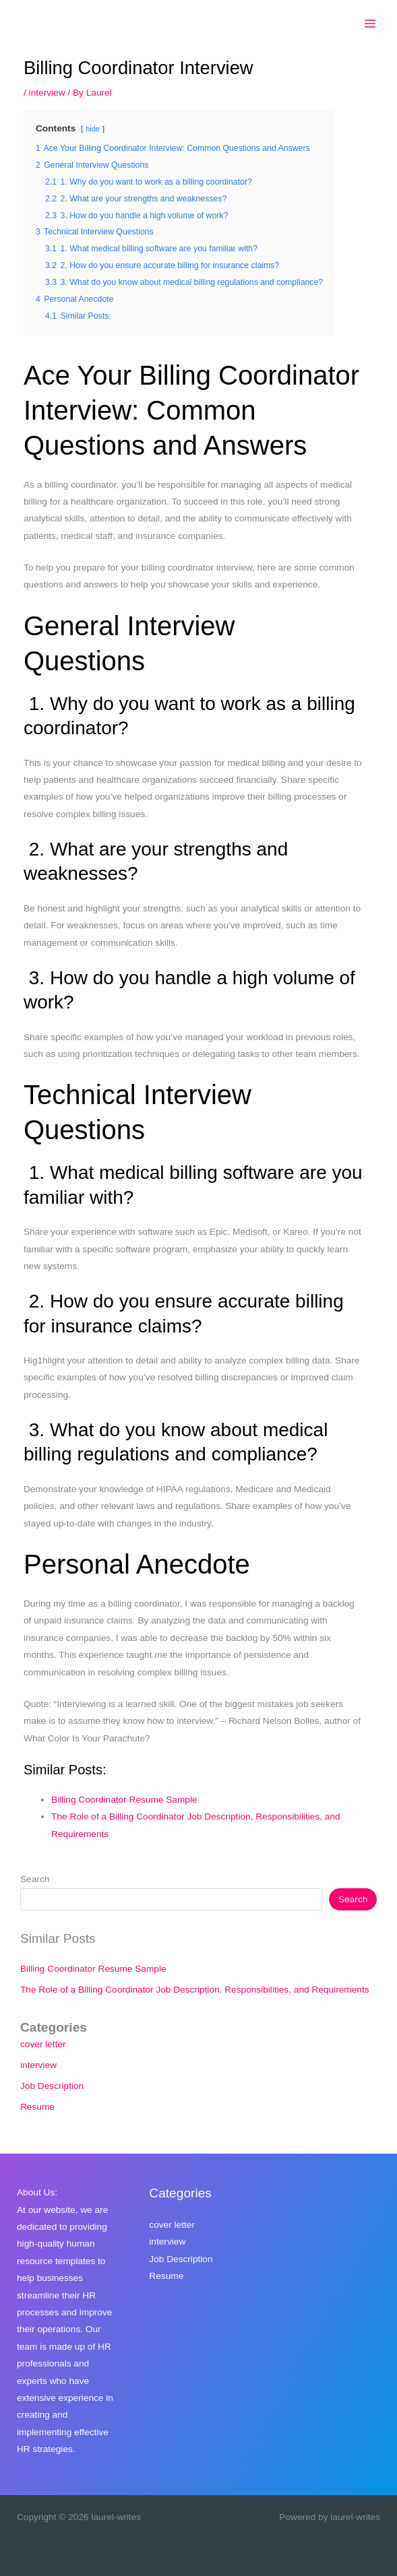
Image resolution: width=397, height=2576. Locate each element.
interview (47, 93)
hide (93, 129)
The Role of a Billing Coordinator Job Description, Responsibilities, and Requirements (194, 1990)
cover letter (43, 2044)
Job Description (52, 2086)
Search (34, 1879)
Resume (37, 2107)
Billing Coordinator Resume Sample (124, 1800)
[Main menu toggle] (370, 24)
